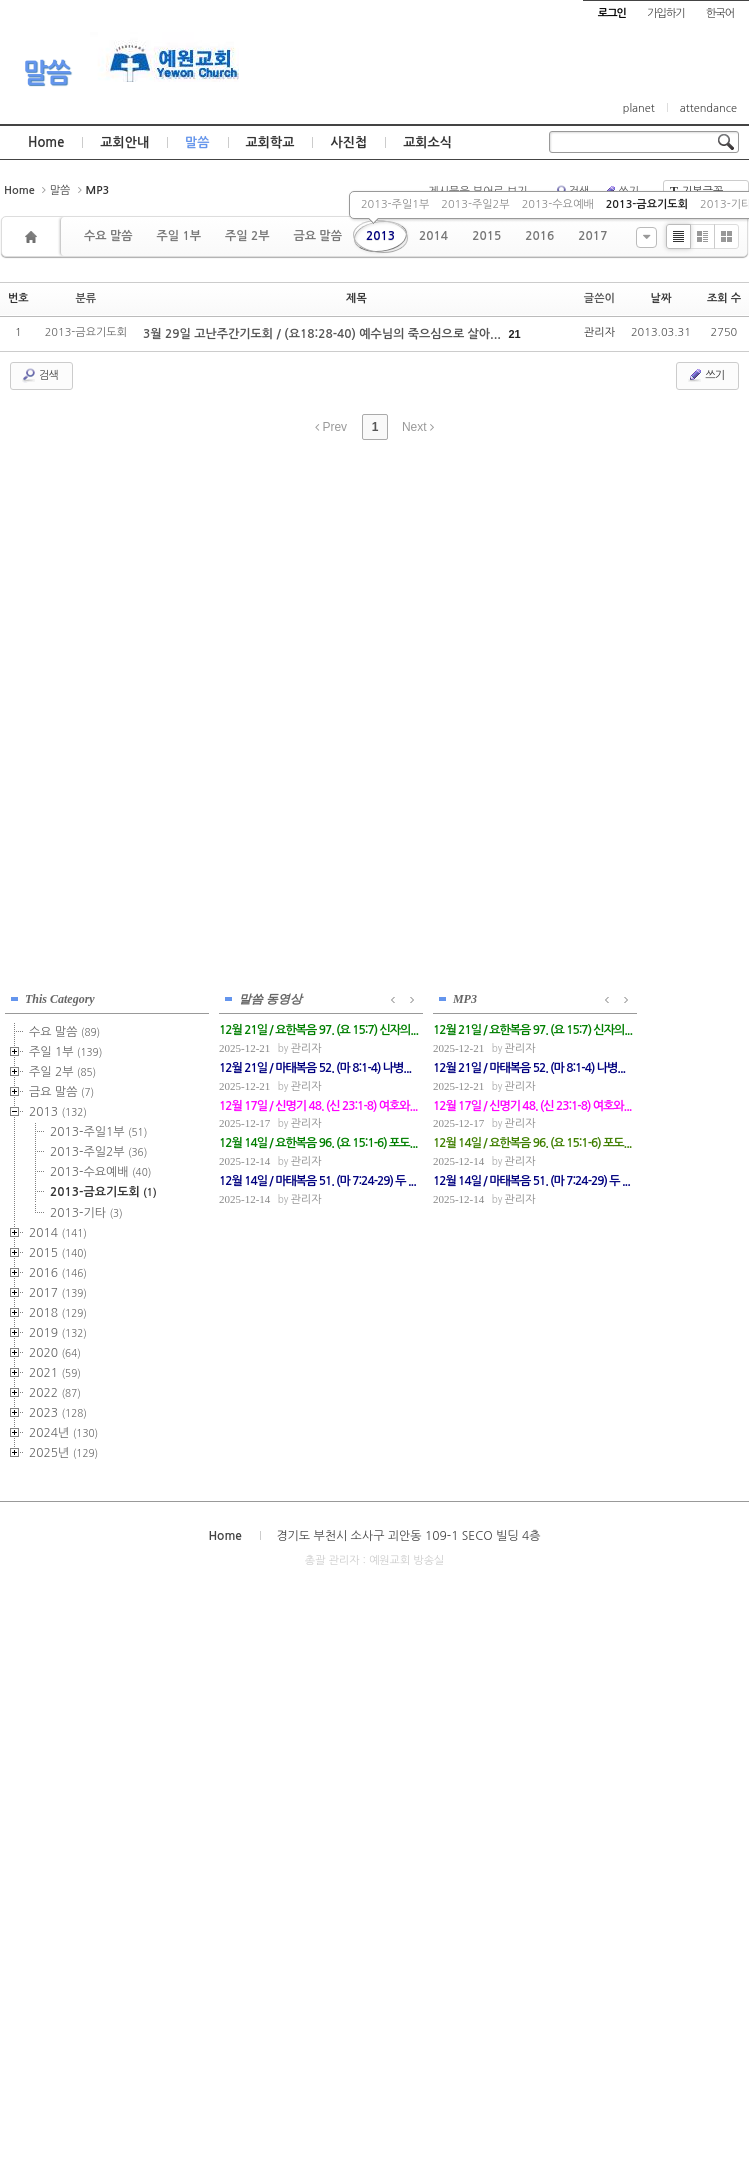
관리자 (599, 332)
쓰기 (705, 375)
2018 (58, 1313)
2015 (486, 236)
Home (46, 142)
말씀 (46, 73)
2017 (592, 236)
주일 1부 (178, 236)
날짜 (661, 298)
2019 (58, 1333)
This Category (60, 999)
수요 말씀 (108, 236)
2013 (380, 236)
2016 (539, 236)
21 (514, 334)
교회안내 (124, 142)
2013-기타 (86, 1213)
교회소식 (427, 142)
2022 (55, 1393)
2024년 (63, 1433)
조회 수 (724, 298)
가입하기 (665, 13)
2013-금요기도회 (647, 204)
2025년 (63, 1453)
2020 (55, 1353)
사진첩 (348, 142)
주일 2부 (247, 236)
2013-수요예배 (558, 204)
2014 (433, 236)
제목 (356, 298)
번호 (18, 298)
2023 (58, 1413)
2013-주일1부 (395, 204)
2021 (55, 1373)
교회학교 (270, 142)
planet (639, 108)
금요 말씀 (317, 236)
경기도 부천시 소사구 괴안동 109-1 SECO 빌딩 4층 (408, 1536)
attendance (708, 108)
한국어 (720, 13)
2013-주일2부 (475, 204)
